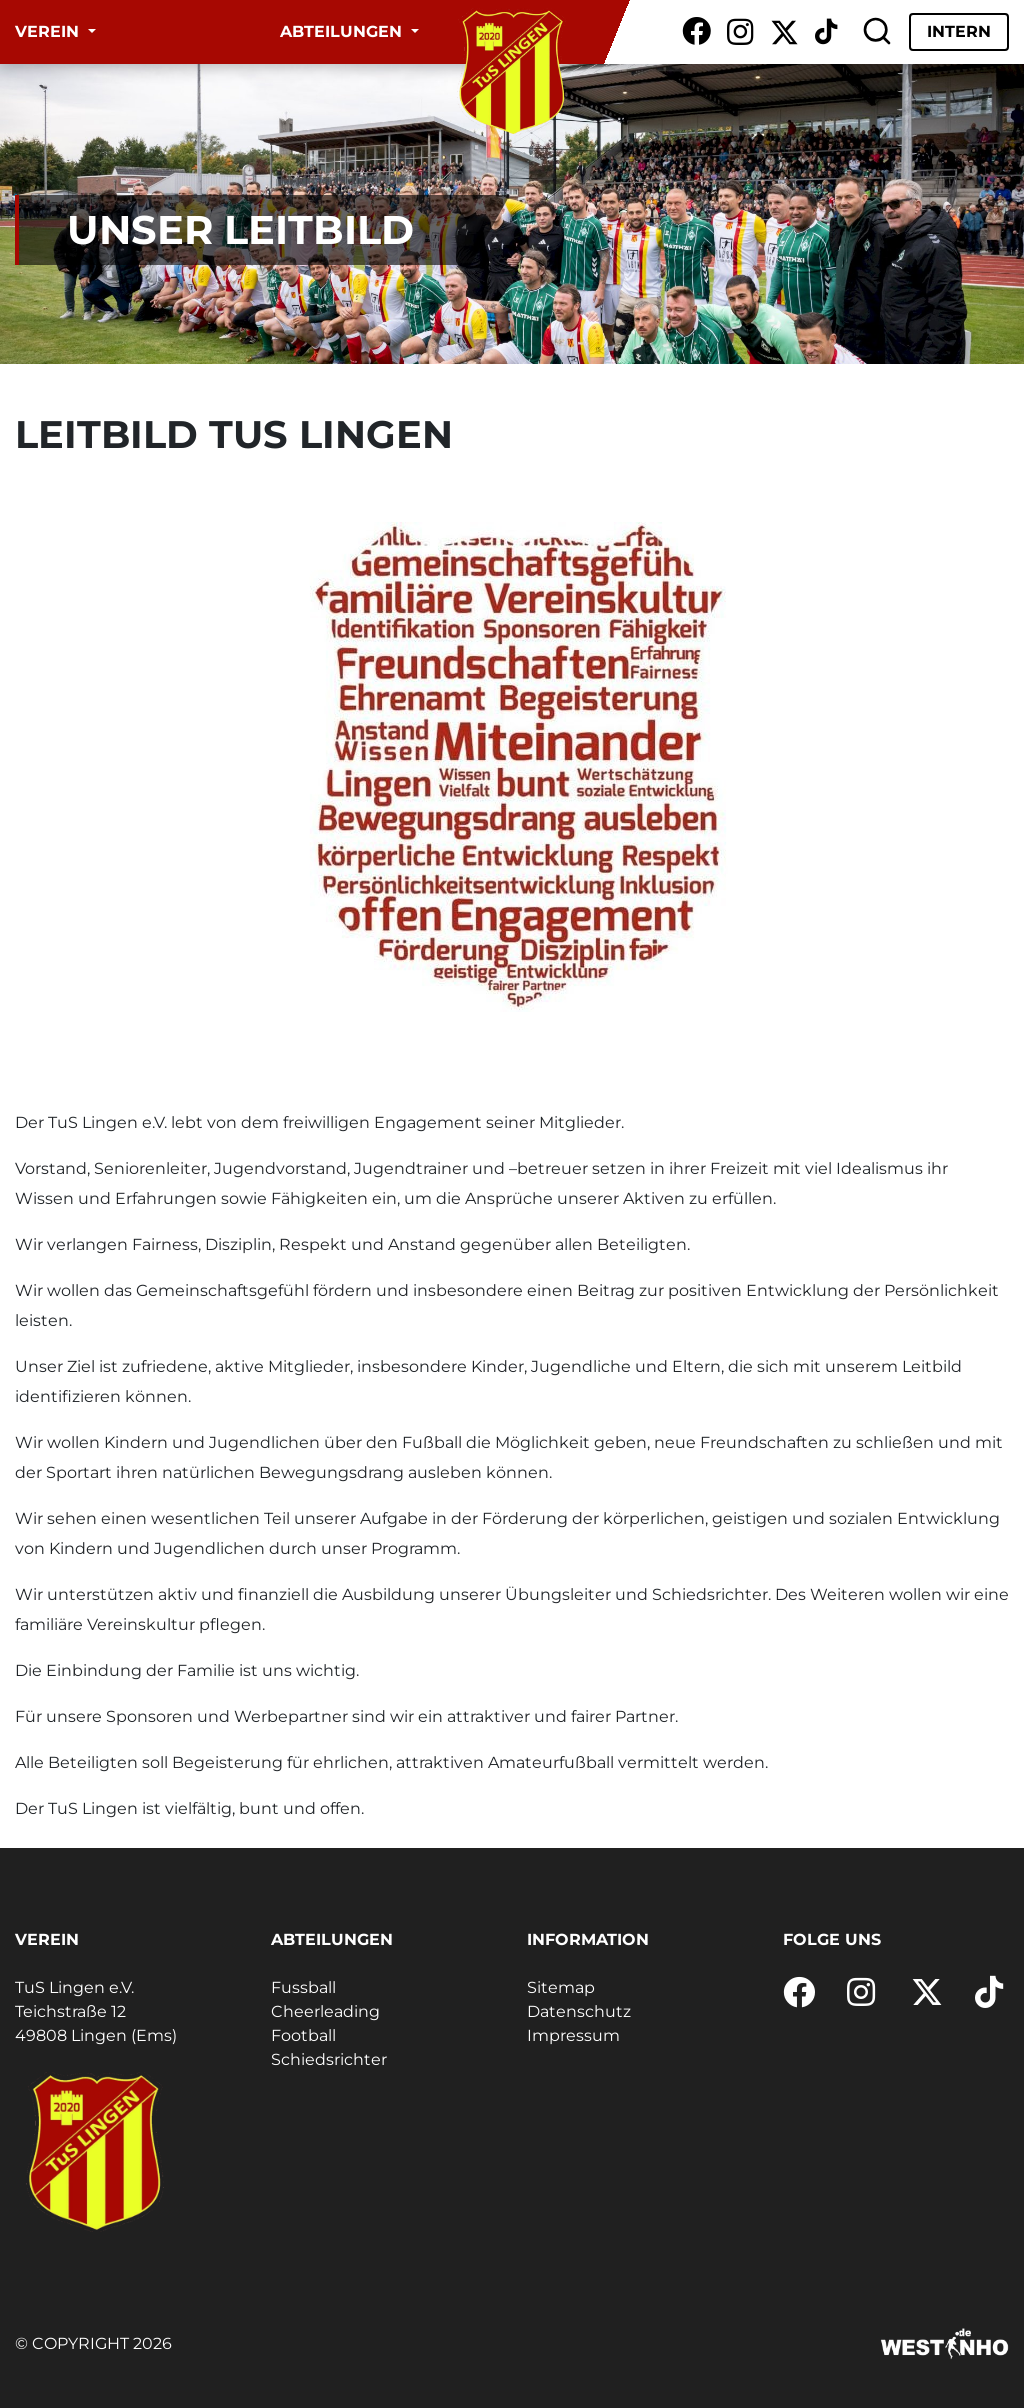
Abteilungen (343, 31)
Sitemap (561, 1987)
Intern (959, 31)
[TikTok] (826, 32)
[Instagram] (740, 32)
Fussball (303, 1987)
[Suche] (877, 32)
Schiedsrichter (329, 2059)
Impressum (573, 2035)
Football (303, 2035)
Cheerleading (325, 2011)
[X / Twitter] (784, 32)
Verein (49, 31)
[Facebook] (696, 32)
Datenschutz (579, 2011)
